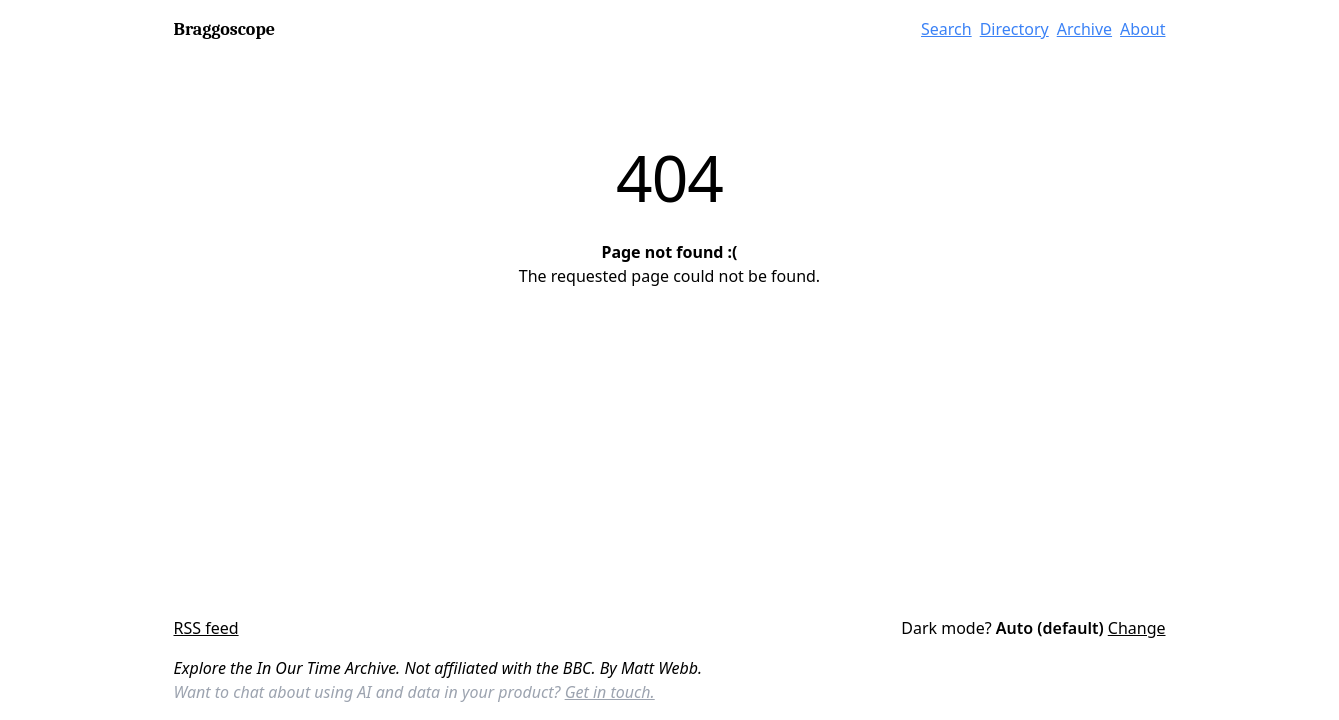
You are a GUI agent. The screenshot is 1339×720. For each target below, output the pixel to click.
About (1142, 29)
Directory (1014, 29)
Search (946, 29)
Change (1137, 628)
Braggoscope (224, 29)
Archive (1084, 29)
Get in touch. (610, 692)
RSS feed (206, 628)
